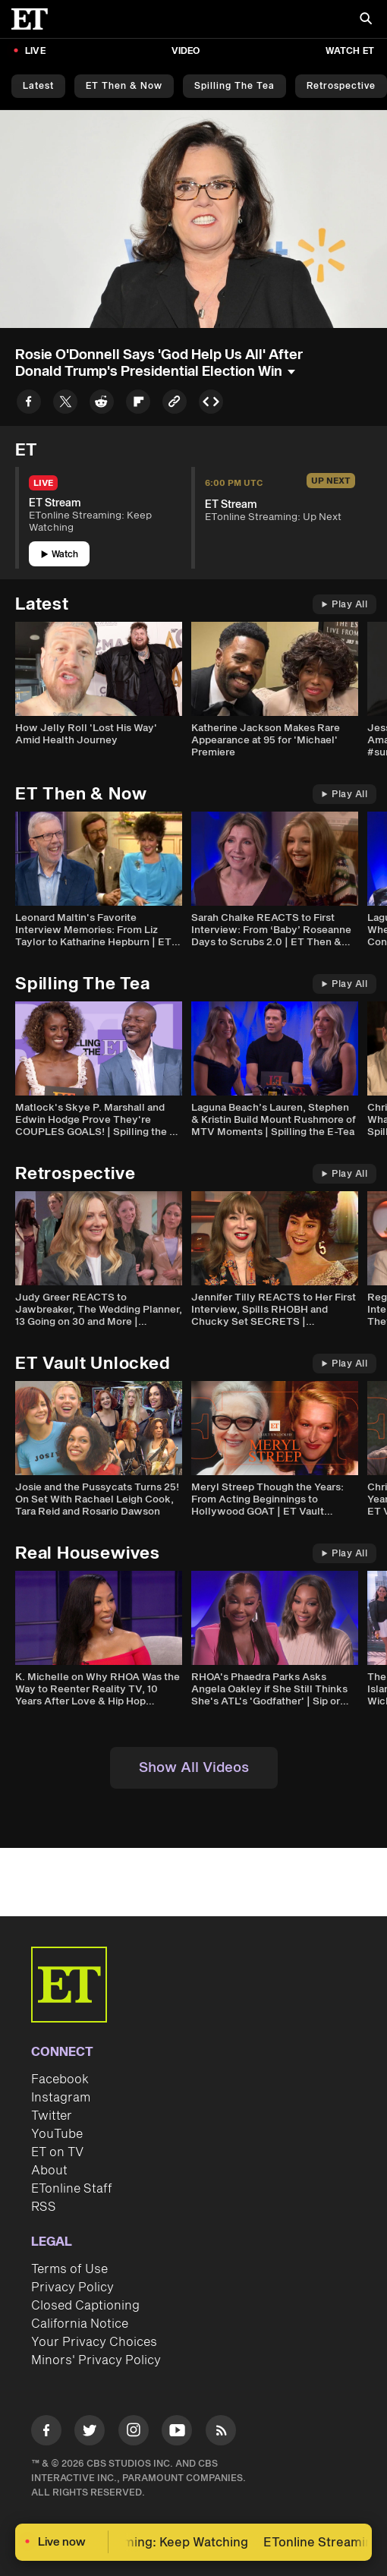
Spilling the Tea (234, 86)
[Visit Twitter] (89, 2433)
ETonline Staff (71, 2189)
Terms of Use (69, 2269)
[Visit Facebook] (46, 2433)
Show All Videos (194, 1768)
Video (185, 51)
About (49, 2170)
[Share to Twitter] (65, 404)
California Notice (79, 2324)
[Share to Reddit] (101, 404)
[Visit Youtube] (177, 2433)
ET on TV (57, 2152)
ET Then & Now (124, 86)
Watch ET (350, 51)
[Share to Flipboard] (138, 404)
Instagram (60, 2098)
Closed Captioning (85, 2306)
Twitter (51, 2116)
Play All (344, 604)
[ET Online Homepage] (34, 19)
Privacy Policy (72, 2287)
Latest (38, 86)
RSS (43, 2207)
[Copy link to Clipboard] (174, 404)
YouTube (57, 2134)
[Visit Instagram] (133, 2433)
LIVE (35, 51)
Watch (59, 554)
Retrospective (341, 86)
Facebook (60, 2079)
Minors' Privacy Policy (96, 2360)
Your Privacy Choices (94, 2342)
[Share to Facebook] (28, 404)
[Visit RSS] (221, 2433)
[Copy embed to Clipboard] (211, 404)
